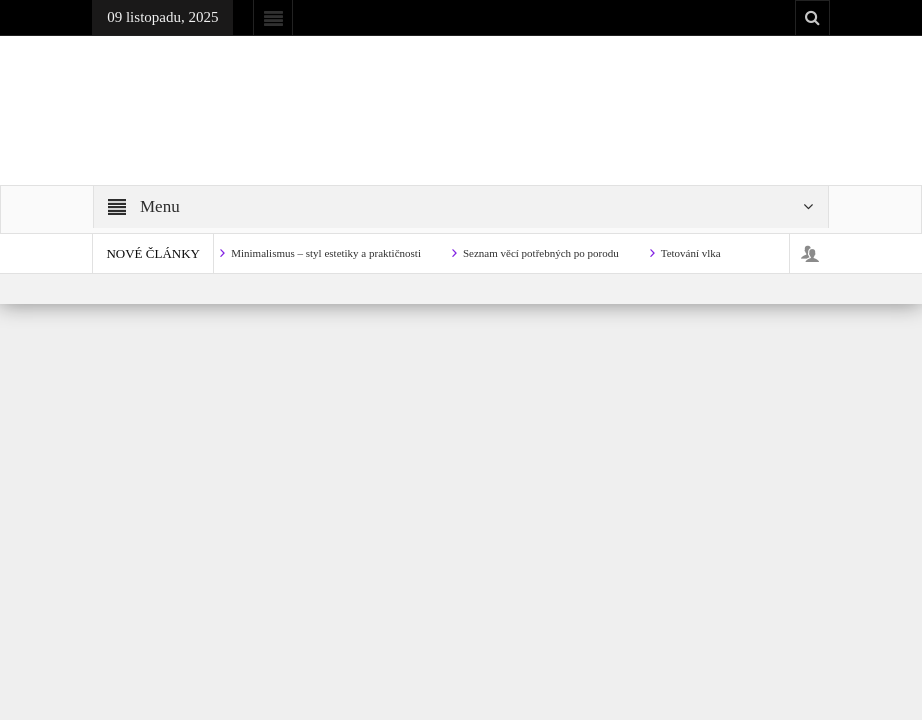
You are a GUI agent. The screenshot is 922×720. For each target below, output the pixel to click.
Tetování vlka (691, 253)
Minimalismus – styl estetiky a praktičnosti (326, 253)
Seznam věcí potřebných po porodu (541, 253)
